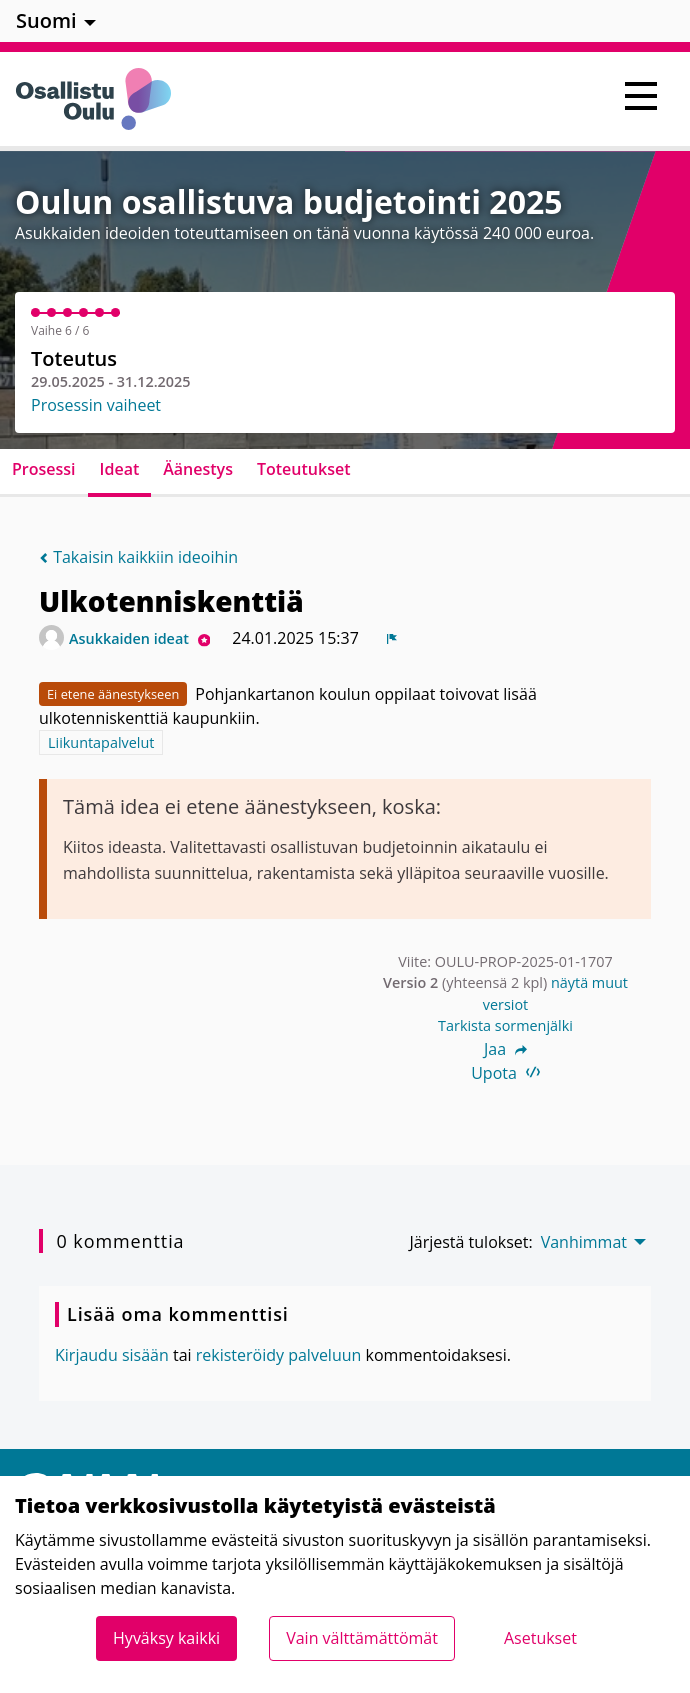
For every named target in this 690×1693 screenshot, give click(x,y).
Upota (505, 1073)
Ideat (120, 469)
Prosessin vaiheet (96, 405)
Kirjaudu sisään (112, 1355)
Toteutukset (304, 469)
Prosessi (44, 469)
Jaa (505, 1049)
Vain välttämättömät (362, 1638)
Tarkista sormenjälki (505, 1025)
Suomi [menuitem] (46, 20)
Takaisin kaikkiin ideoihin (138, 557)
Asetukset (540, 1638)
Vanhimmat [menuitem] (584, 1242)
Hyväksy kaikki (166, 1638)
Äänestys (198, 469)
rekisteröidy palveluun (279, 1355)
